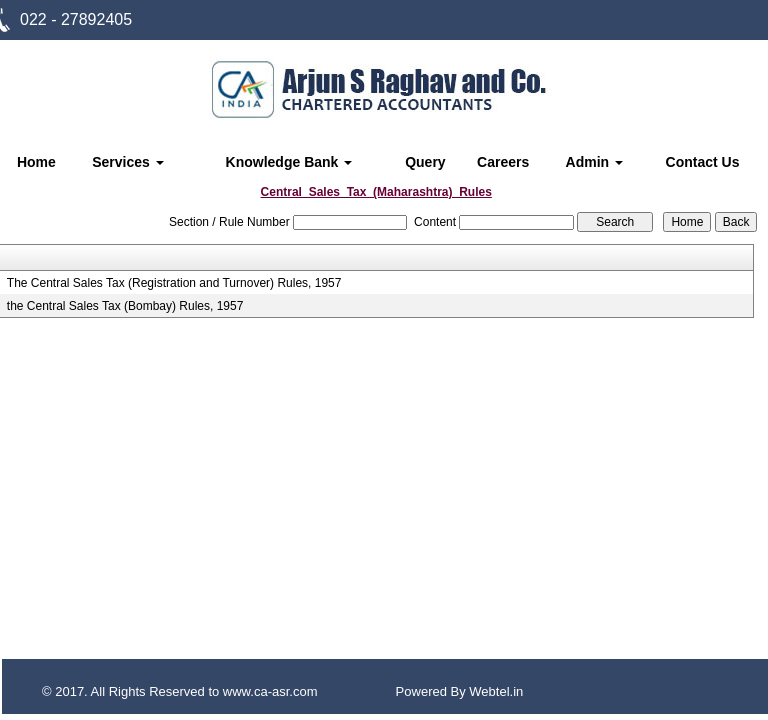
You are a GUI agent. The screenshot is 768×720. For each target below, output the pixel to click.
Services (128, 162)
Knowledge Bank (289, 162)
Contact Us (703, 162)
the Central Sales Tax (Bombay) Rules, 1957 (125, 306)
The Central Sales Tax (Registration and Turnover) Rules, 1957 (174, 283)
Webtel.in (496, 691)
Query (425, 162)
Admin (594, 162)
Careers (503, 162)
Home (36, 162)
